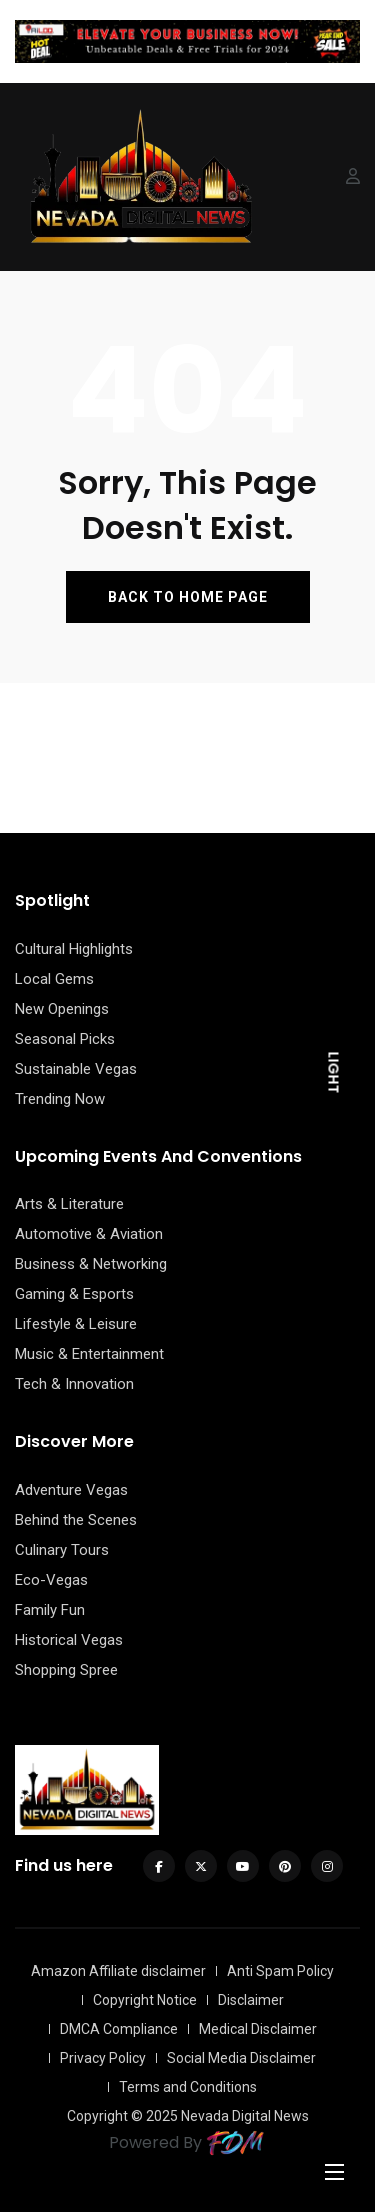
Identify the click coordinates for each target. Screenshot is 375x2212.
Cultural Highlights (74, 949)
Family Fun (50, 1610)
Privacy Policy (103, 2058)
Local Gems (54, 979)
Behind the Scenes (76, 1520)
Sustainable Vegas (76, 1069)
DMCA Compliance (119, 2029)
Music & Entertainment (89, 1354)
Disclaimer (251, 2000)
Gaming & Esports (74, 1294)
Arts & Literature (69, 1204)
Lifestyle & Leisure (76, 1324)
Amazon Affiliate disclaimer (118, 1971)
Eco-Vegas (51, 1580)
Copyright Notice (145, 2000)
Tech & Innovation (74, 1384)
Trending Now (60, 1099)
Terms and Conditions (188, 2087)
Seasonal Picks (65, 1039)
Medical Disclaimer (258, 2029)
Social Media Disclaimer (241, 2058)
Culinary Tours (62, 1550)
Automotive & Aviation (89, 1234)
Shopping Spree (66, 1670)
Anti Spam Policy (280, 1971)
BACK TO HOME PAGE (188, 597)
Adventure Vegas (71, 1490)
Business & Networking (91, 1264)
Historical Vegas (69, 1640)
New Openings (62, 1009)
